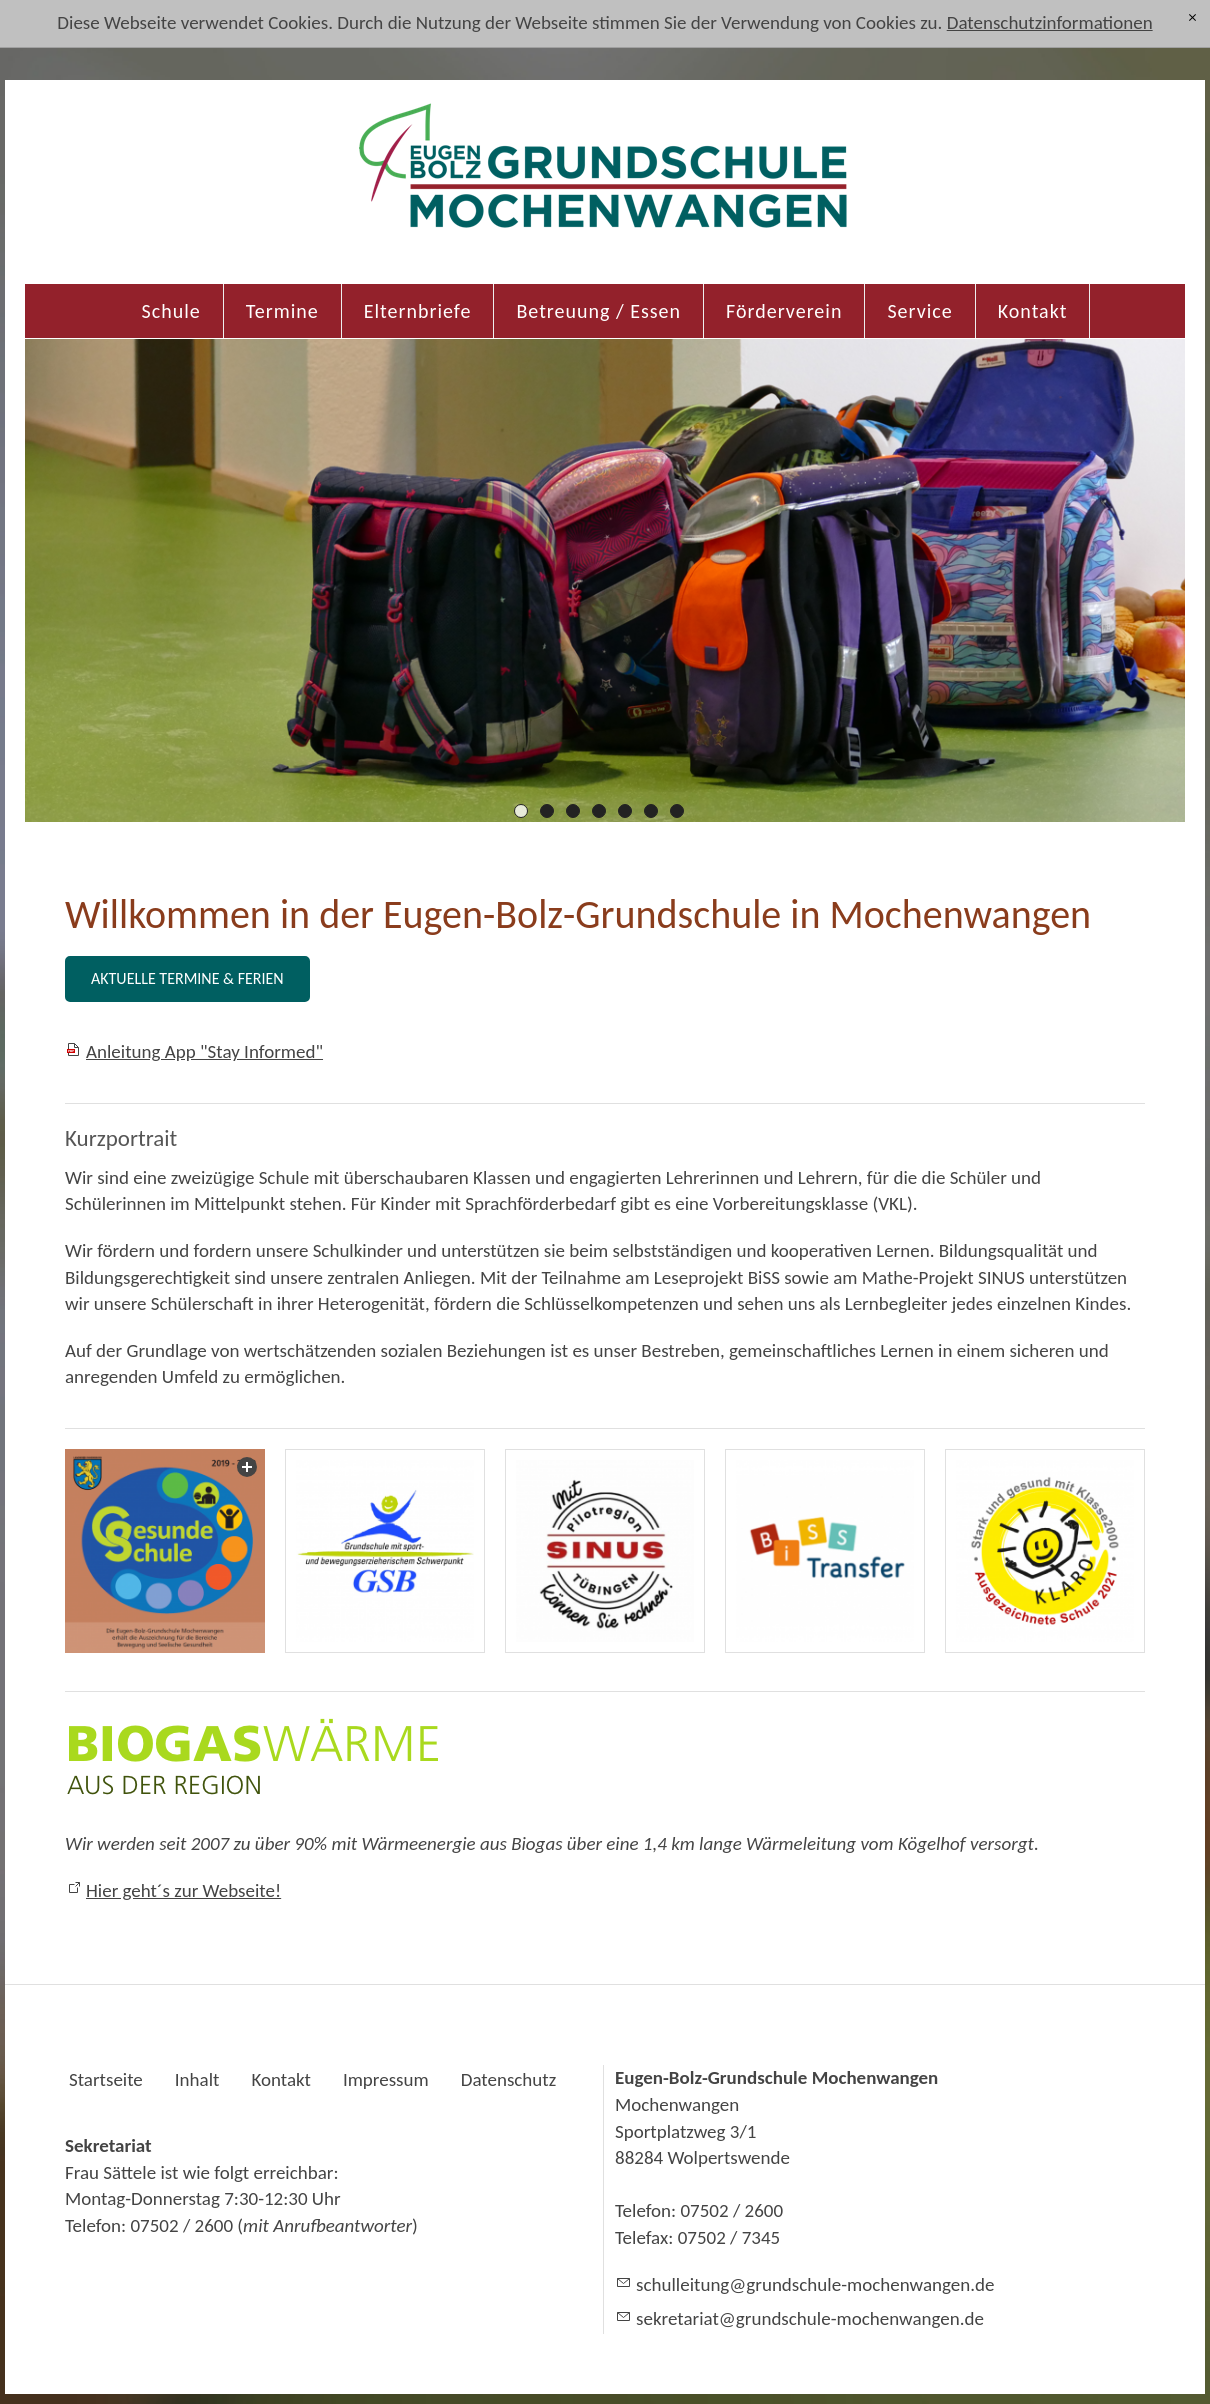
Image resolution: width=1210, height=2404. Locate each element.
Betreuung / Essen (598, 311)
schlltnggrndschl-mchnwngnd (815, 2284)
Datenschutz (509, 2079)
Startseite (106, 2079)
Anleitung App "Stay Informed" (204, 1051)
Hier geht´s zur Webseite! (183, 1890)
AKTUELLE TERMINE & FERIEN (187, 978)
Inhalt (197, 2079)
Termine (282, 311)
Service (919, 311)
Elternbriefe (418, 311)
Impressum (386, 2079)
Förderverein (784, 311)
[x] (1192, 18)
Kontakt (1033, 311)
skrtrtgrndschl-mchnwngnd (810, 2318)
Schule (171, 311)
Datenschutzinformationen (1050, 22)
